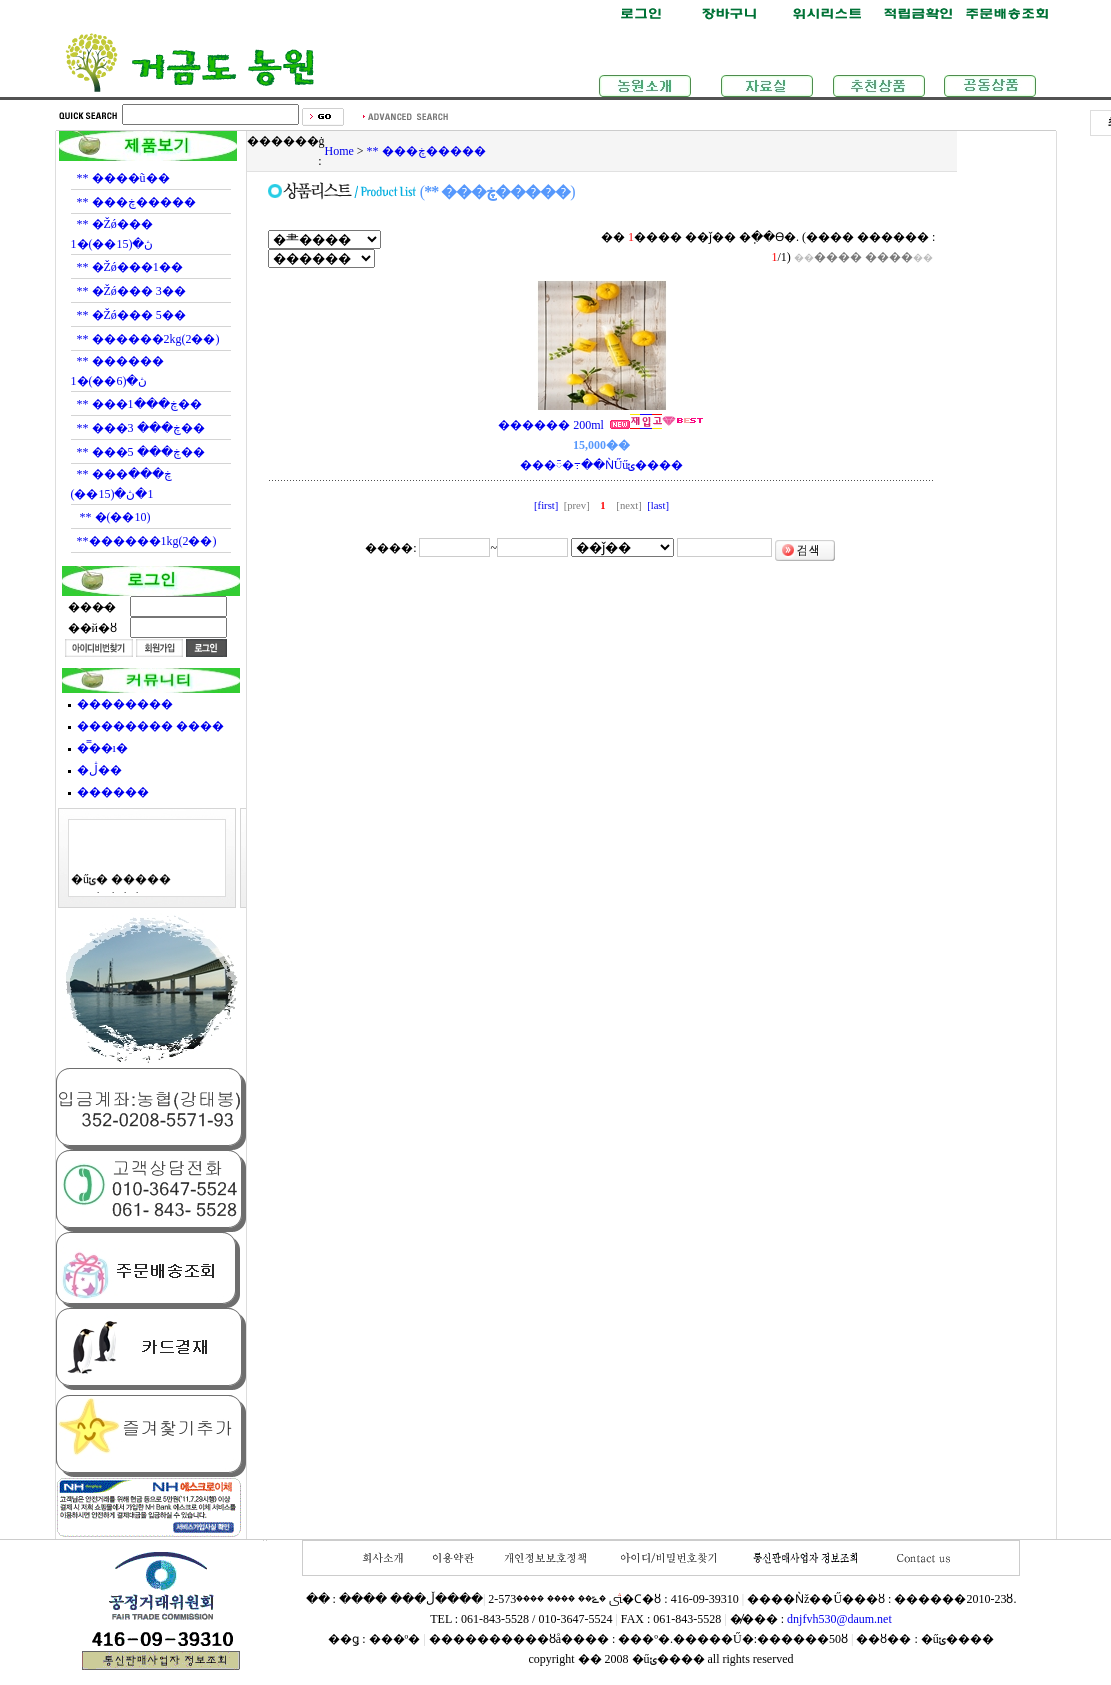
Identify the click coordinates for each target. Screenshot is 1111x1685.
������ (113, 792)
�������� (125, 704)
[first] (547, 505)
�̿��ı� (102, 748)
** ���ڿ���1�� (139, 404)
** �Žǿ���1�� (130, 267)
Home (339, 151)
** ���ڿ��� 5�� (141, 452)
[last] (656, 505)
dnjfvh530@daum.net (839, 1619)
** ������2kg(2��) (148, 339)
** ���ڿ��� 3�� (141, 428)
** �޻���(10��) (114, 517)
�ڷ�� (99, 770)
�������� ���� (150, 726)
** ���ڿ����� (136, 202)
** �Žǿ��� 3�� (131, 291)
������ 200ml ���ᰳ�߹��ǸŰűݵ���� (601, 445)
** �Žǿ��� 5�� (131, 315)
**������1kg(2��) (147, 541)
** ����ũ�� (123, 178)
